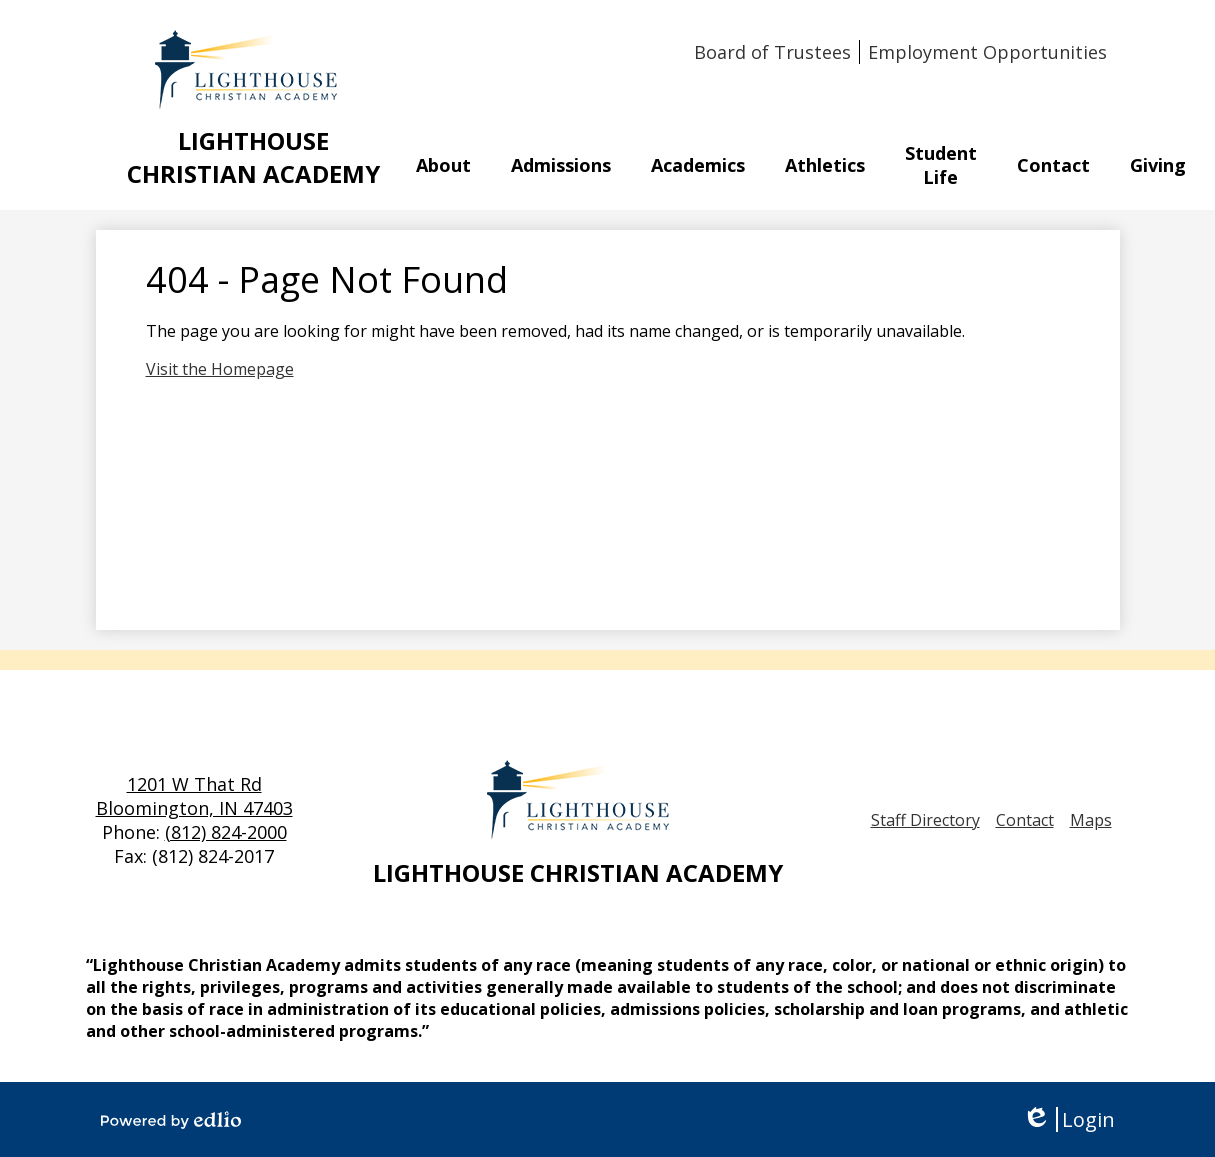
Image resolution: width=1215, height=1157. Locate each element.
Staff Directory (925, 820)
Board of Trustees (772, 52)
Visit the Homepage (220, 369)
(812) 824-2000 (226, 832)
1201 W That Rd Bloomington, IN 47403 (194, 796)
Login (1068, 1119)
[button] (443, 165)
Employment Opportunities (987, 52)
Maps (1091, 820)
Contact (1025, 820)
